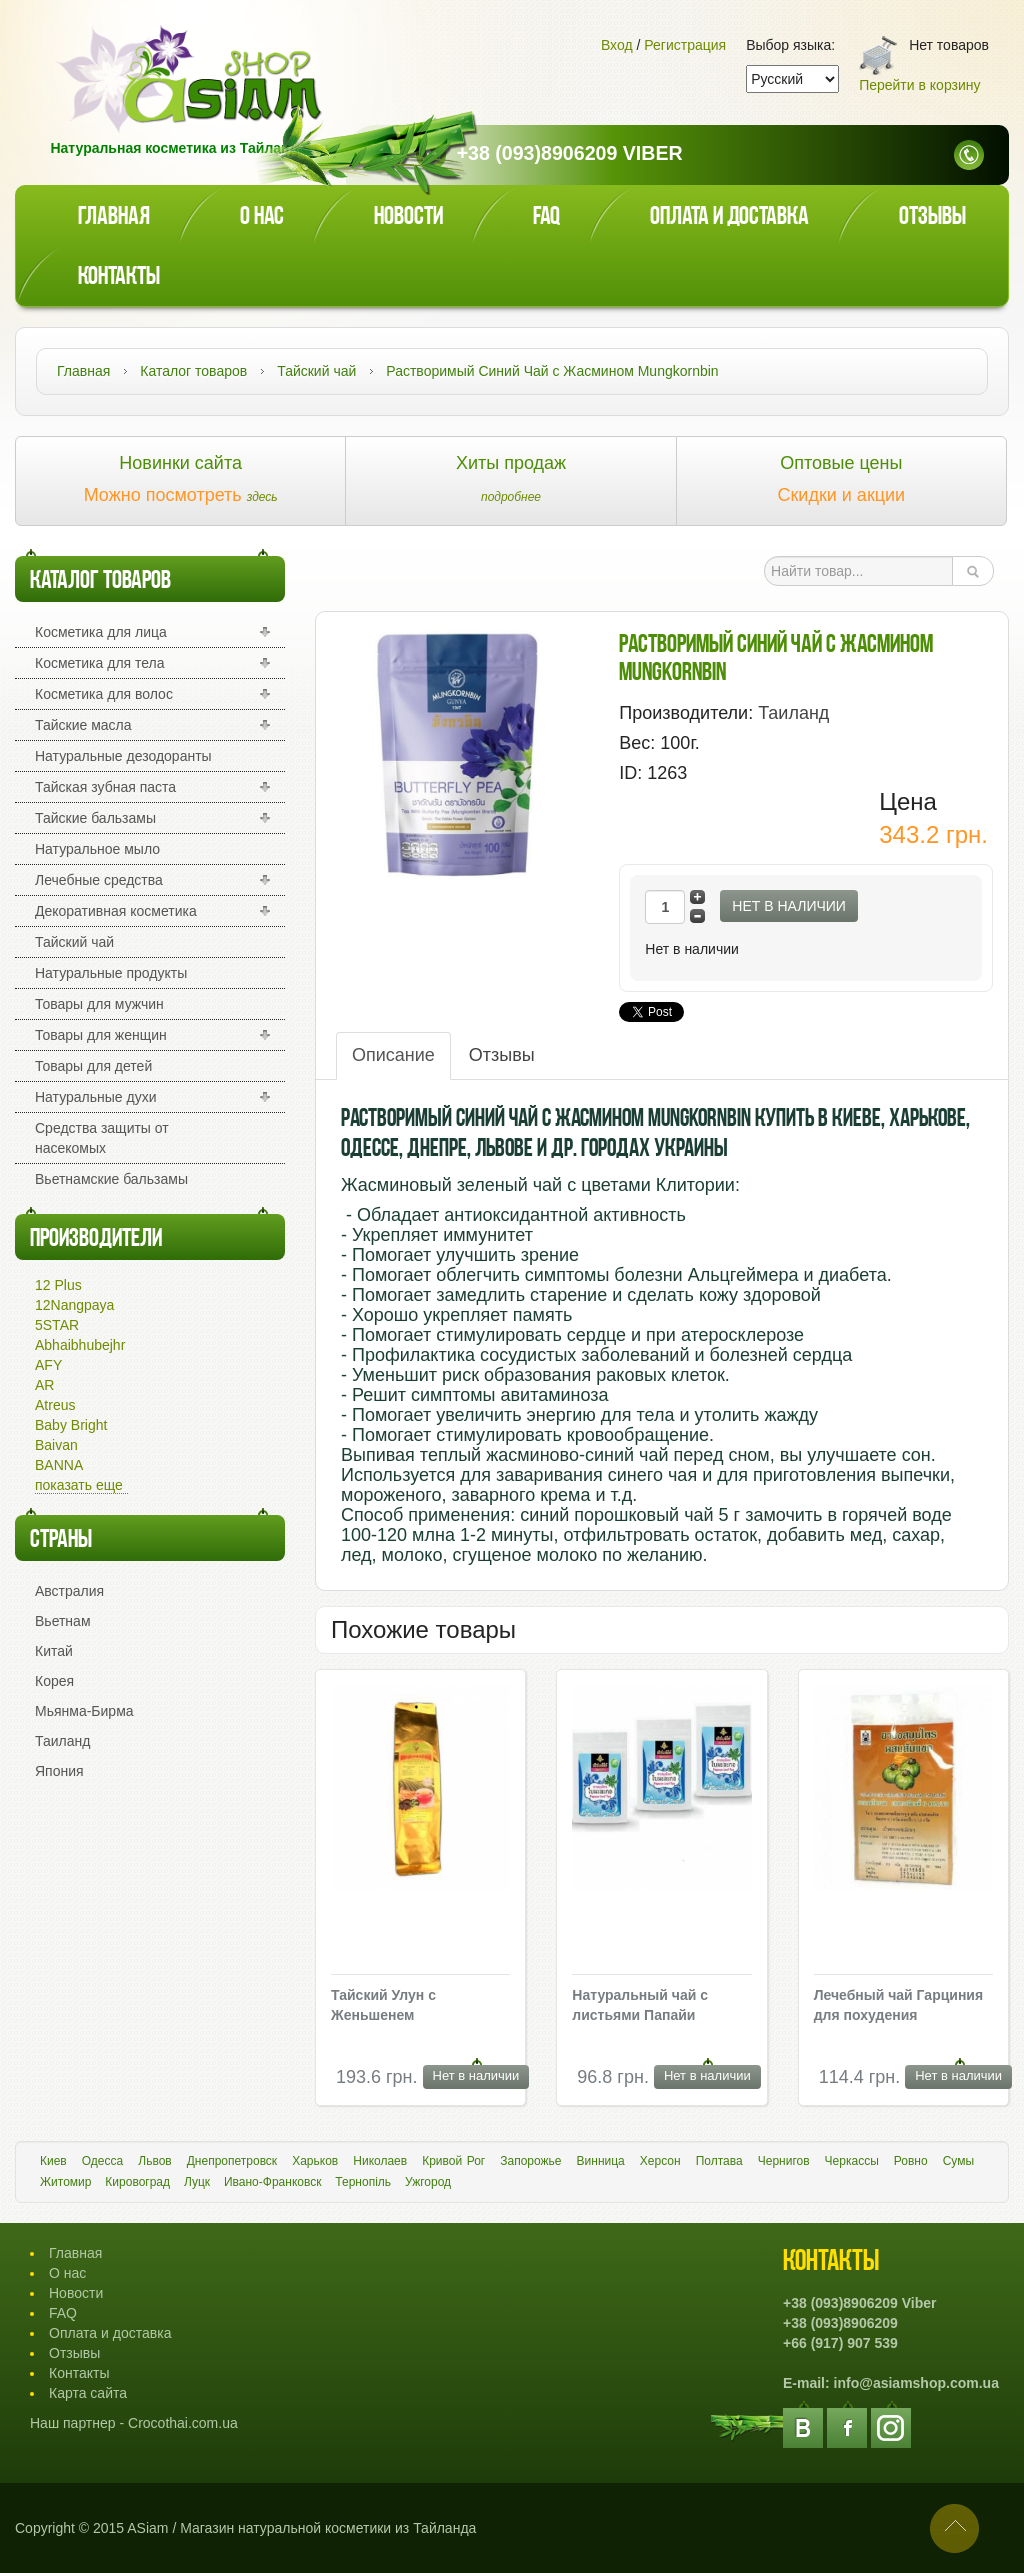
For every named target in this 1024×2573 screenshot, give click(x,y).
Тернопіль (363, 2182)
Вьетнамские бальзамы (111, 1179)
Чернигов (784, 2161)
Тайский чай (74, 942)
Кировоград (137, 2182)
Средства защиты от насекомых (102, 1138)
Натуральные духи (96, 1097)
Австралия (69, 1591)
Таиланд (62, 1741)
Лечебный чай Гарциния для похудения (899, 2005)
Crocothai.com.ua (183, 2423)
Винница (601, 2161)
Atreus (55, 1405)
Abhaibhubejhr (80, 1345)
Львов (154, 2161)
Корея (54, 1681)
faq (546, 217)
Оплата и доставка (729, 217)
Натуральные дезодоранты (123, 756)
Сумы (958, 2161)
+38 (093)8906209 (840, 2323)
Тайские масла (83, 725)
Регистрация (685, 45)
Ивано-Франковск (272, 2182)
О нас (262, 217)
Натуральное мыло (97, 849)
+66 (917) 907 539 (840, 2343)
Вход (617, 45)
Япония (59, 1771)
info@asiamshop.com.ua (916, 2383)
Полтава (719, 2161)
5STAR (57, 1325)
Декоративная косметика (116, 911)
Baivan (56, 1445)
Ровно (911, 2161)
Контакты (119, 277)
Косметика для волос (104, 694)
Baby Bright (71, 1425)
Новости (408, 217)
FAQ (63, 2313)
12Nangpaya (74, 1305)
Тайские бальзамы (95, 818)
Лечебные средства (99, 880)
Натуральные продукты (111, 973)
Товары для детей (93, 1066)
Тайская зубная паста (105, 787)
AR (44, 1385)
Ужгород (428, 2182)
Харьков (315, 2161)
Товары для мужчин (99, 1004)
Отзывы (932, 217)
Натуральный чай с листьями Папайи (640, 2005)
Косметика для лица (101, 632)
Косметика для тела (100, 663)
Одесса (102, 2161)
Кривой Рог (453, 2161)
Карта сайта (88, 2393)
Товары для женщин (101, 1035)
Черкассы (852, 2161)
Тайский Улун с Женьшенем (383, 2005)
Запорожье (530, 2161)
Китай (54, 1651)
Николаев (380, 2161)
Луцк (197, 2182)
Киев (53, 2161)
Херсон (660, 2161)
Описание (393, 1055)
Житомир (65, 2182)
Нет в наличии (789, 906)
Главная (114, 217)
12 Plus (58, 1285)
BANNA (59, 1465)
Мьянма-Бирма (84, 1711)
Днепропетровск (232, 2161)
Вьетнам (63, 1621)
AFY (48, 1365)
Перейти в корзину (919, 85)
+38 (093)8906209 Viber (570, 153)
